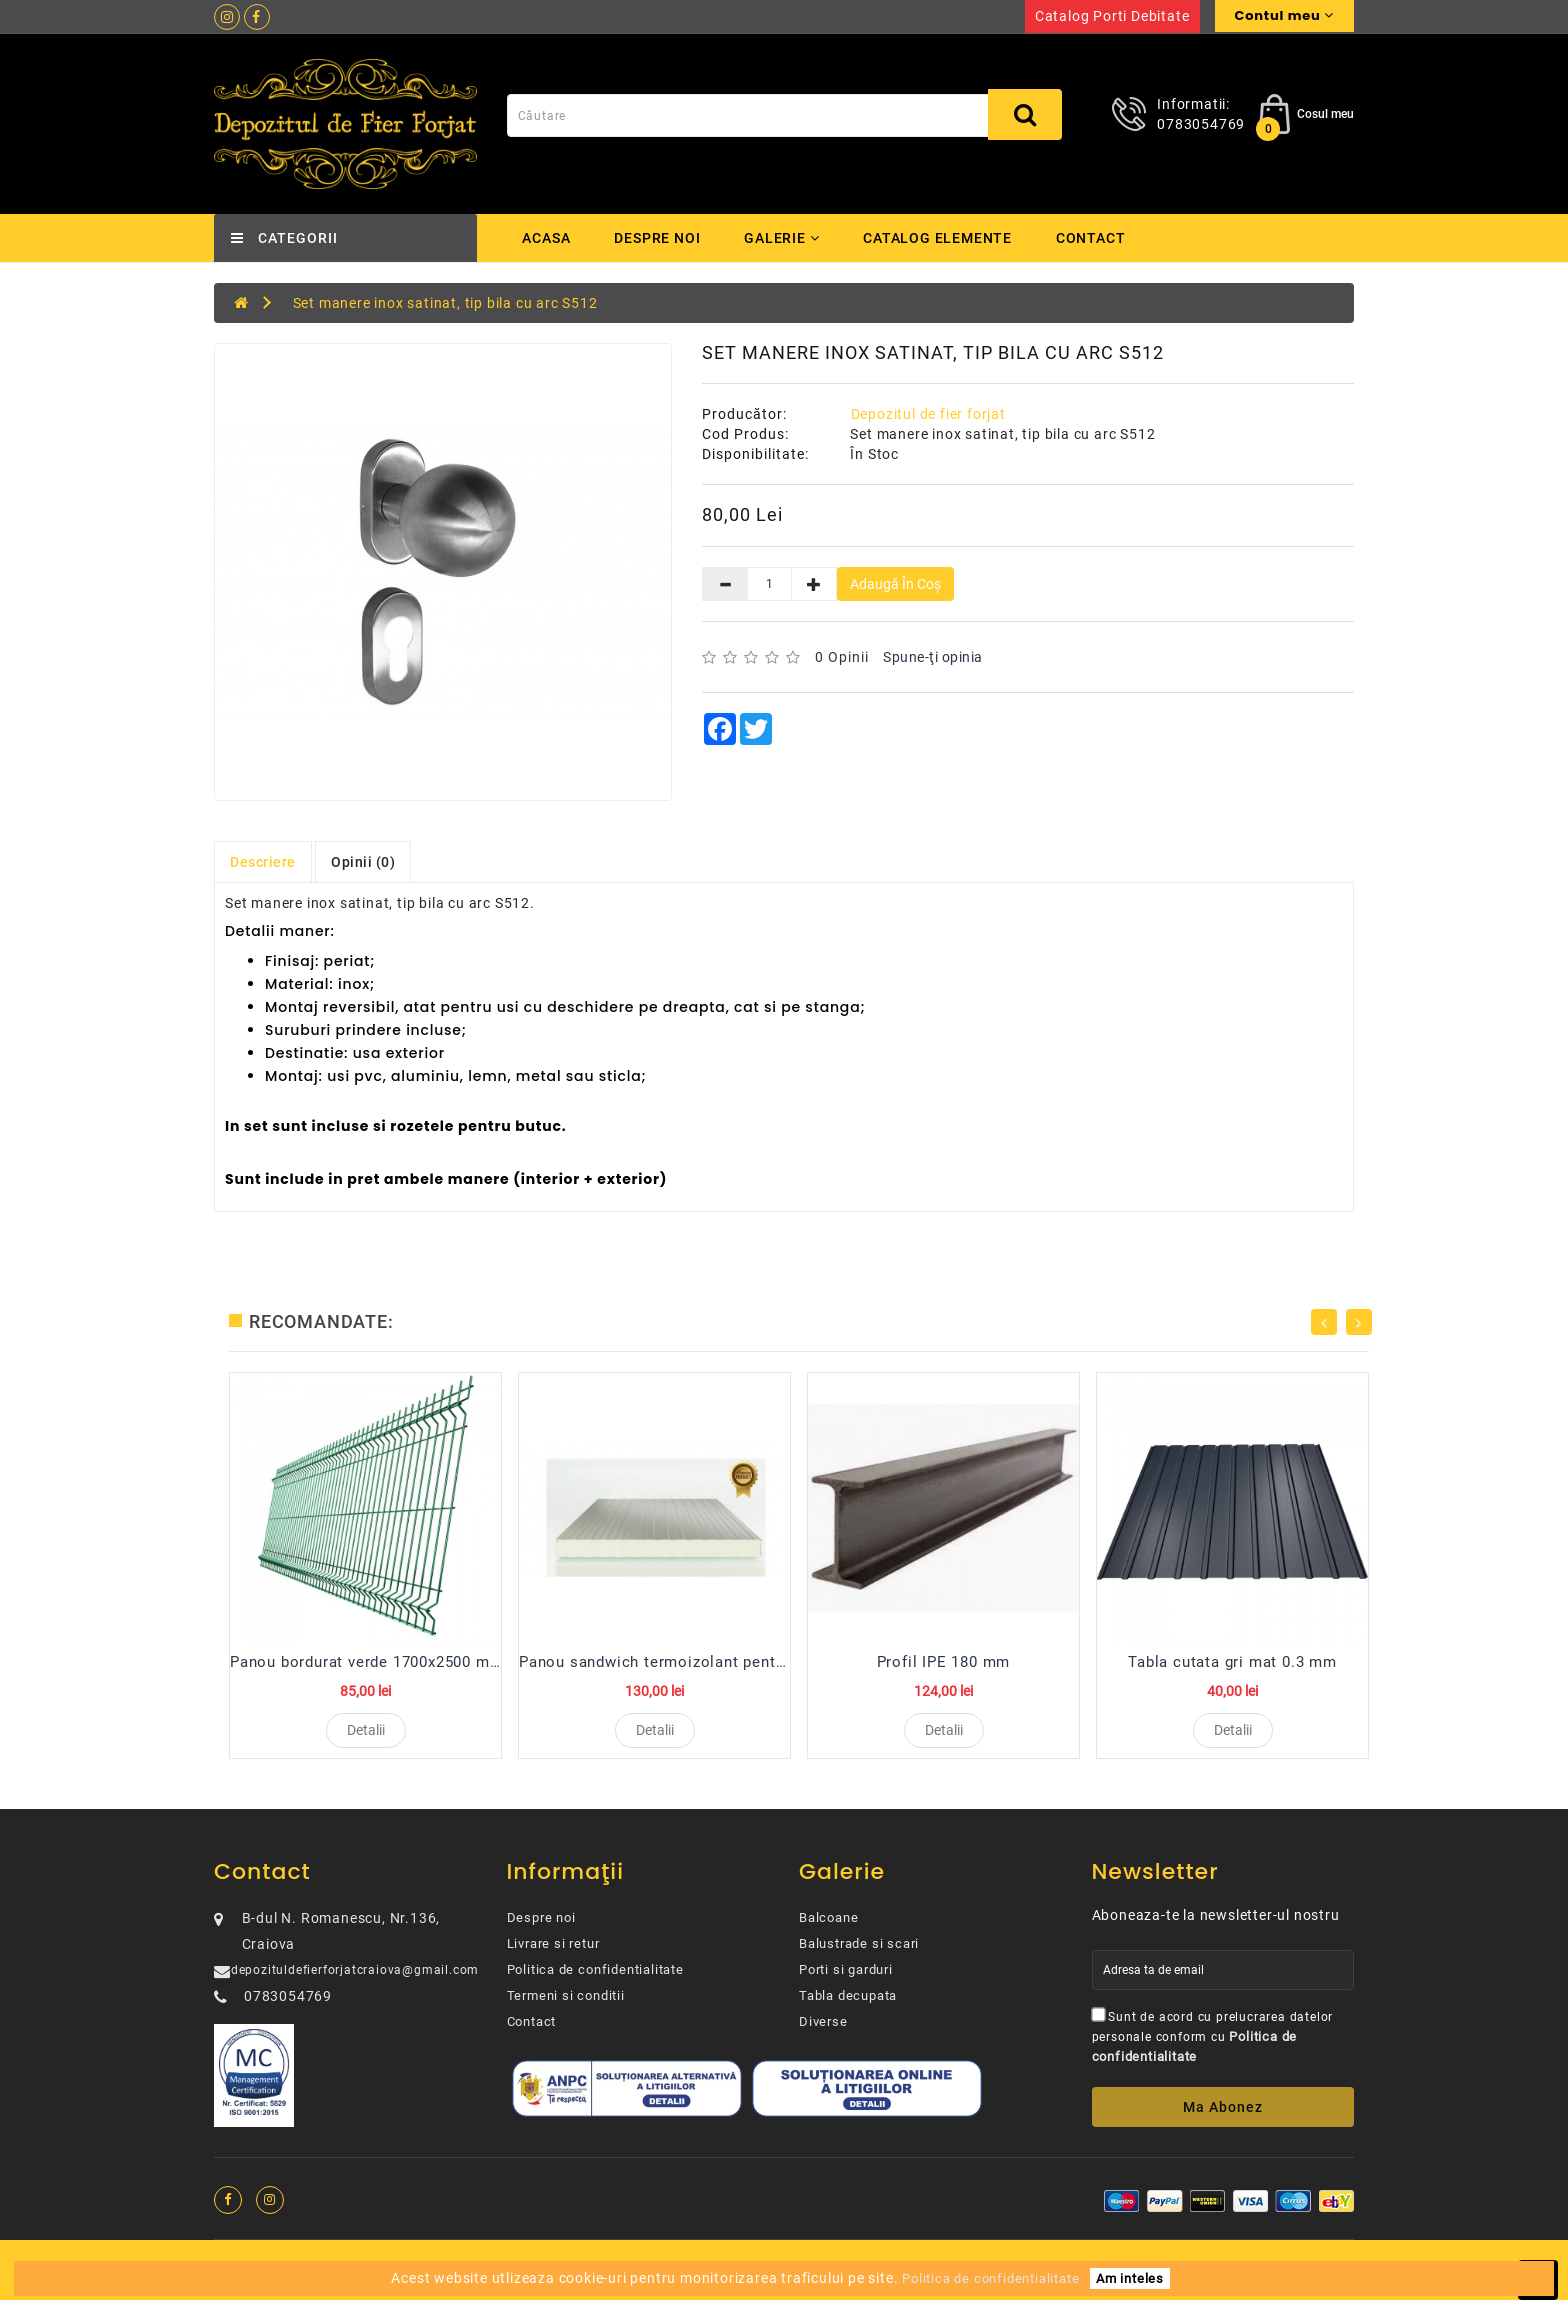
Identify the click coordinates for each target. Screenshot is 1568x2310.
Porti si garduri (846, 1979)
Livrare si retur (553, 1953)
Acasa (546, 238)
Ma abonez (1223, 2117)
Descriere (263, 862)
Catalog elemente (943, 238)
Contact (1098, 238)
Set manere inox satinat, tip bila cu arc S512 (445, 303)
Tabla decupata (848, 2005)
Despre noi (658, 238)
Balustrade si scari (859, 1953)
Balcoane (828, 1927)
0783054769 (1201, 124)
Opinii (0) (363, 862)
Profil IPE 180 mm (944, 1662)
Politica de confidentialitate (595, 1979)
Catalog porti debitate (1112, 16)
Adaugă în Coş (895, 584)
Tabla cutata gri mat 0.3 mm (1232, 1662)
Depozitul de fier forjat (928, 414)
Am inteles (1130, 2278)
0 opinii (842, 657)
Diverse (823, 2031)
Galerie (784, 238)
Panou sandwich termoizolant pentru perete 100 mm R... (726, 1662)
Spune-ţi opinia (933, 657)
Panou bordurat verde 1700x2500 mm (366, 1662)
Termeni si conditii (566, 2005)
